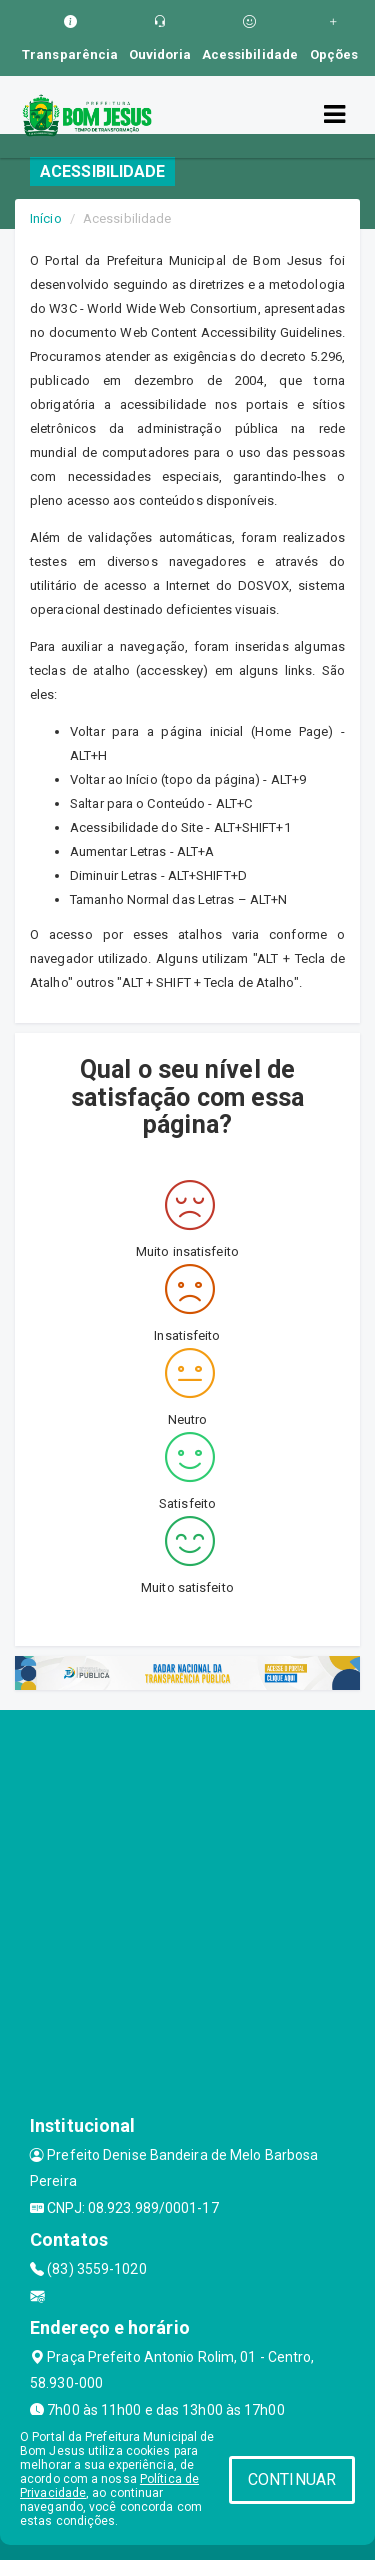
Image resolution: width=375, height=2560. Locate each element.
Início (46, 218)
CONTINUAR (292, 2479)
